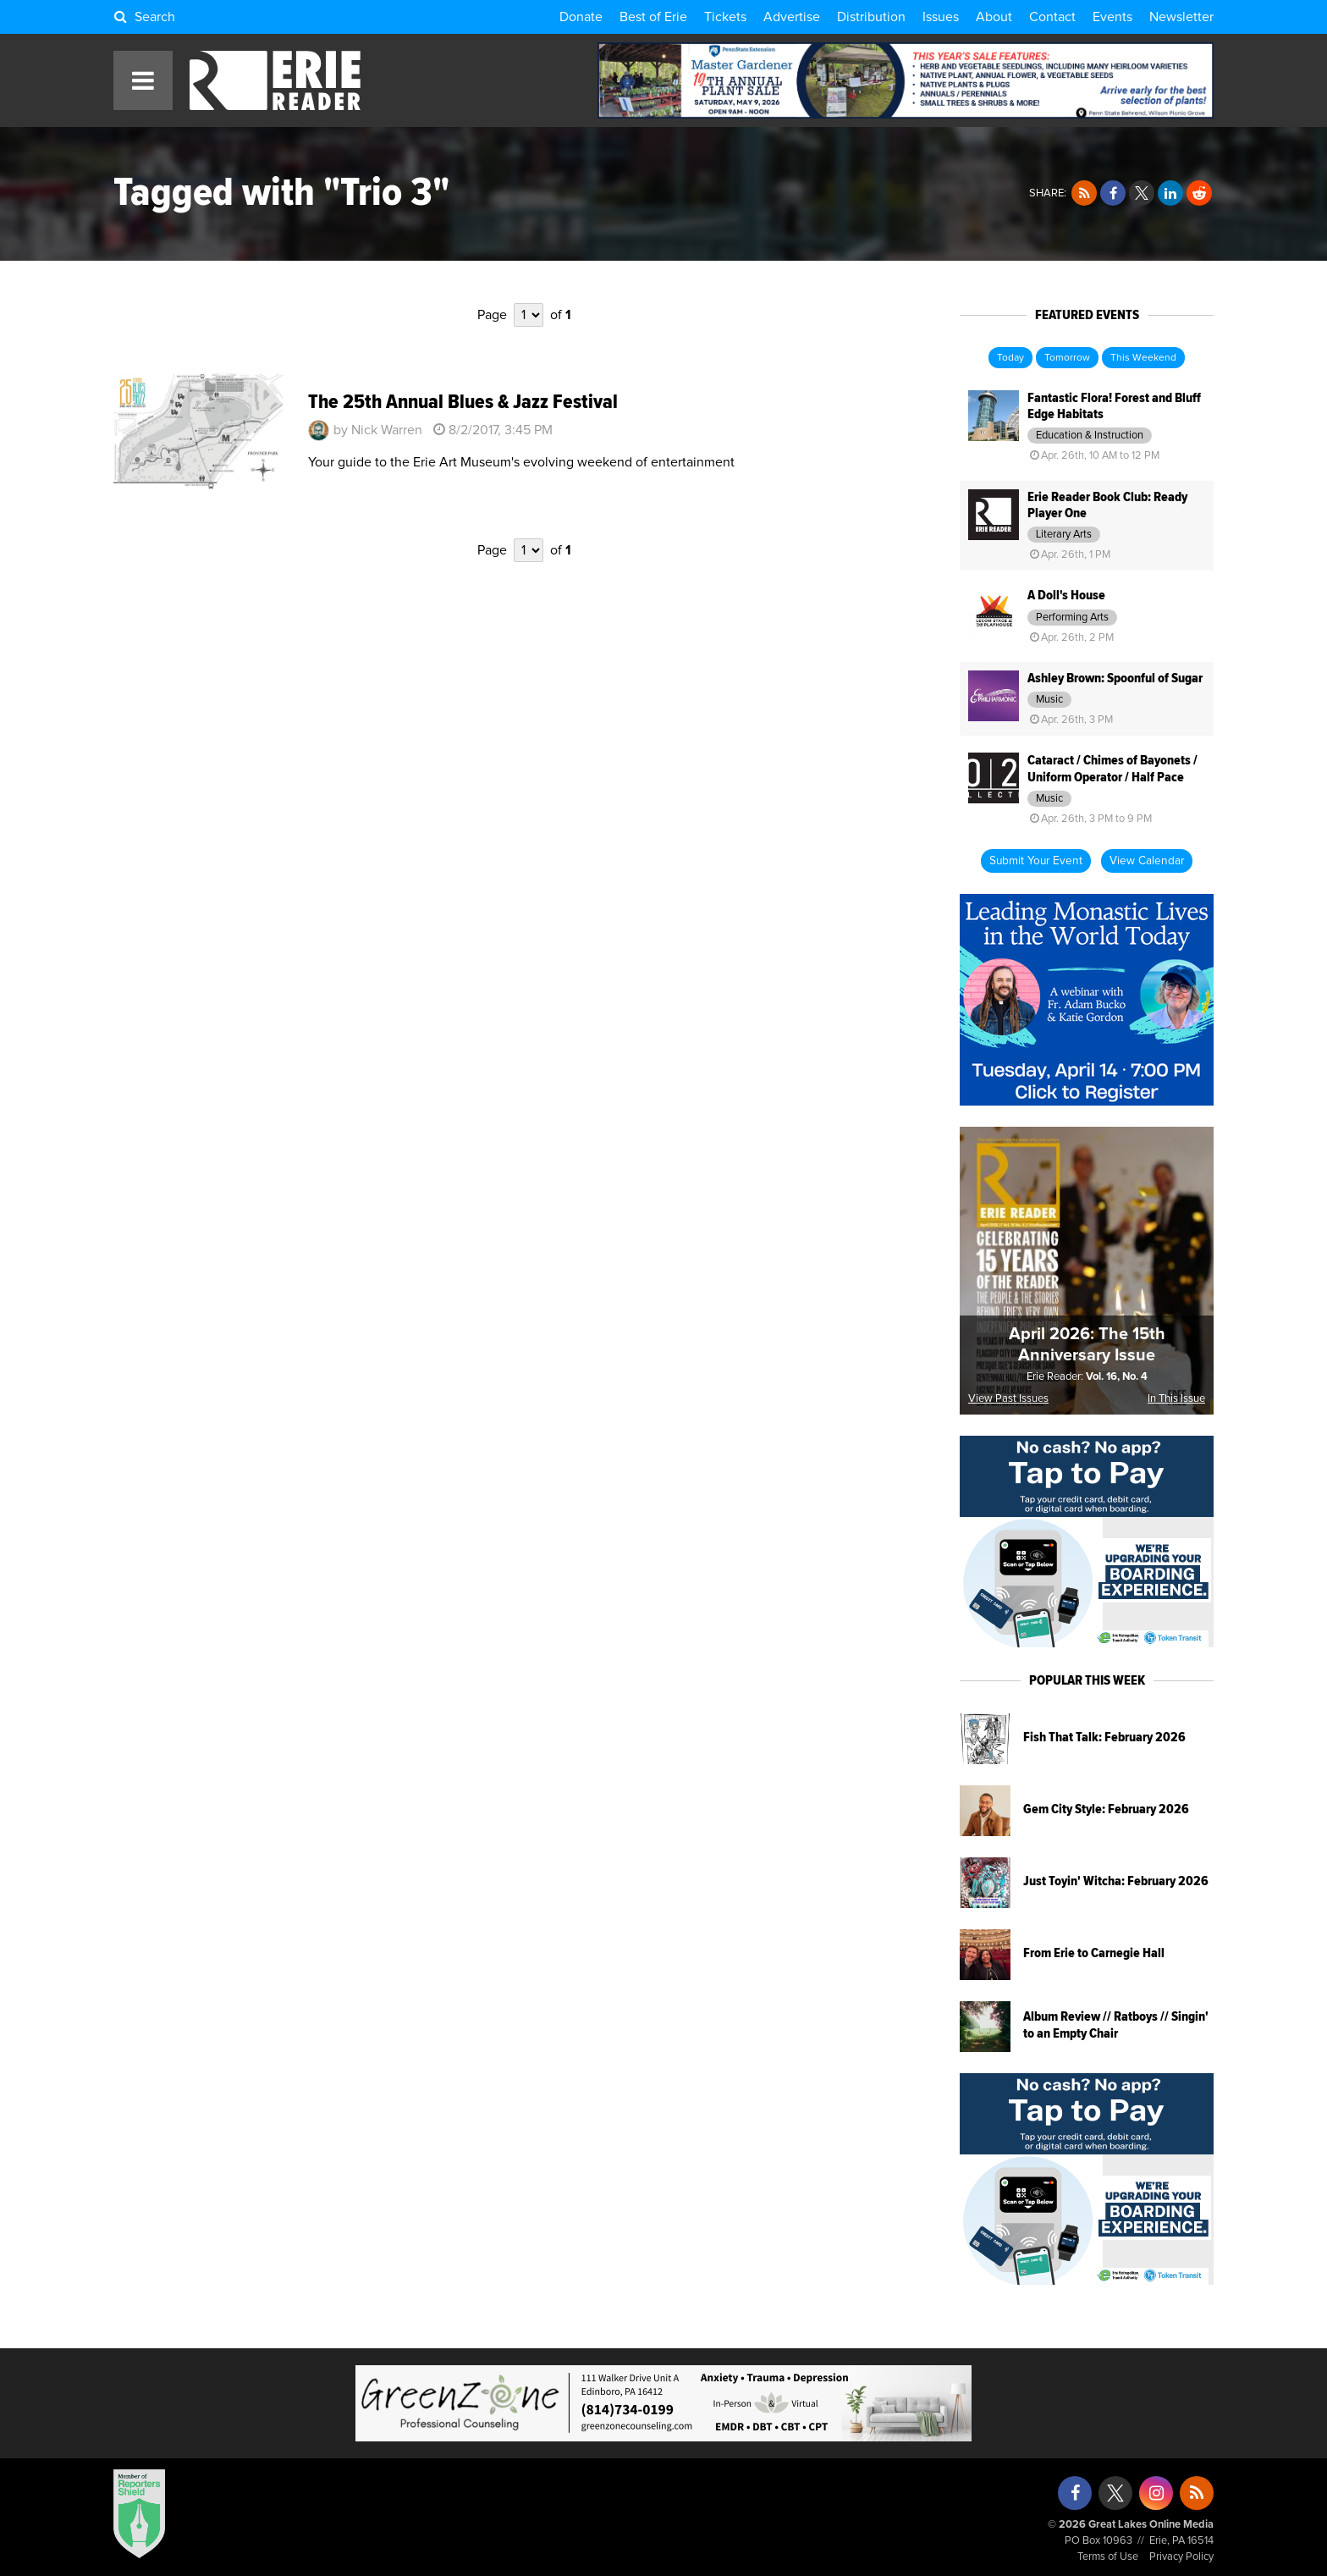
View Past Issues (1008, 1398)
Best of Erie (653, 17)
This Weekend (1143, 358)
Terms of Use (1107, 2556)
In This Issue (1176, 1398)
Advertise (791, 17)
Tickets (725, 17)
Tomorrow (1067, 358)
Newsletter (1181, 17)
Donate (581, 17)
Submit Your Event (1035, 861)
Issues (940, 17)
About (994, 17)
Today (1010, 358)
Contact (1052, 17)
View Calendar (1147, 861)
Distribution (871, 17)
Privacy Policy (1181, 2556)
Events (1112, 17)
